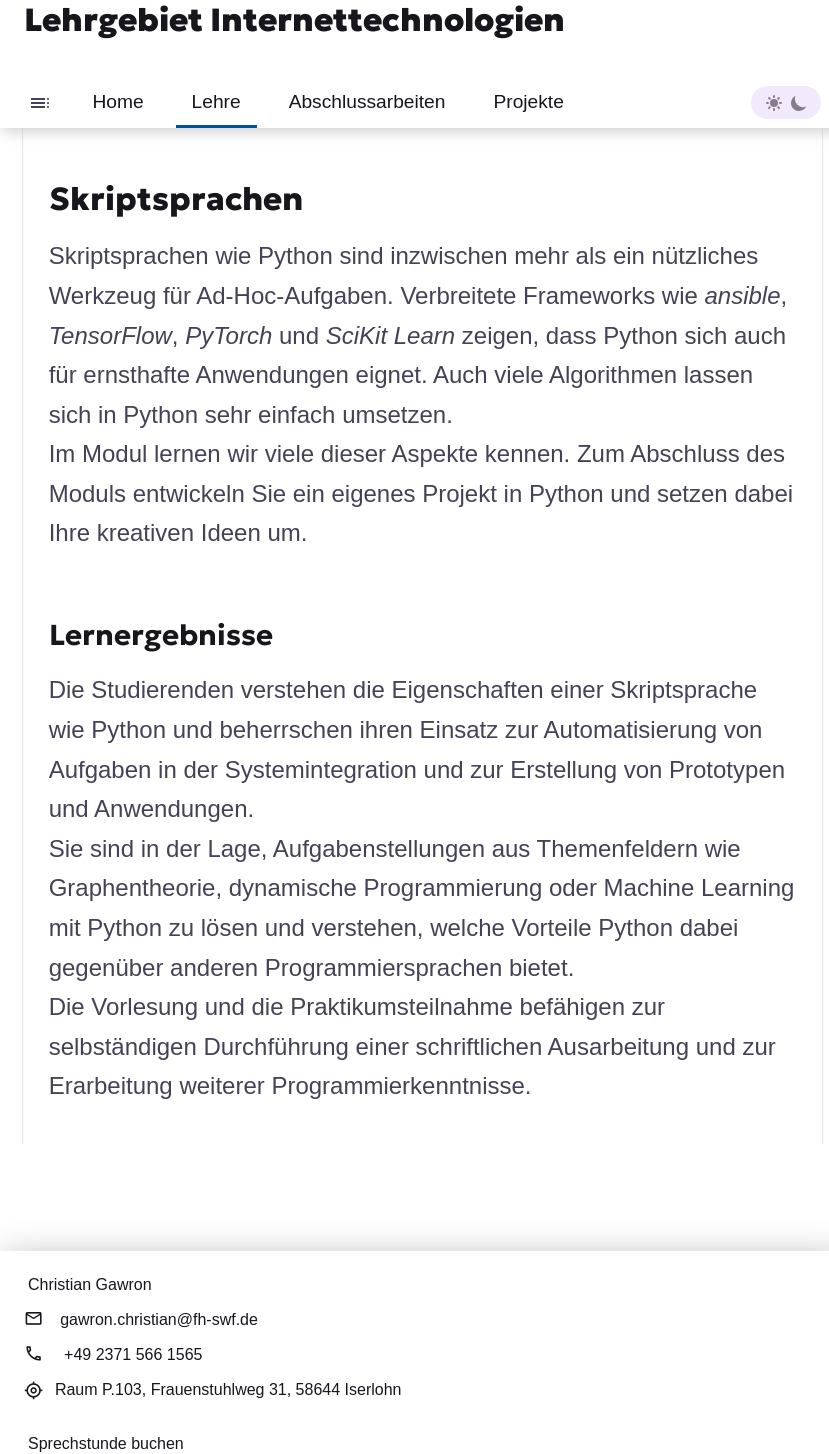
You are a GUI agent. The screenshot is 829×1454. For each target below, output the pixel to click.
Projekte (528, 101)
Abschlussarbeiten (367, 101)
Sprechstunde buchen (106, 1443)
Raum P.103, (228, 1389)
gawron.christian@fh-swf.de (159, 1319)
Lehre (216, 101)
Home (117, 101)
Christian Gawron (90, 1284)
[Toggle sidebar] (40, 102)
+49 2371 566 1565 (133, 1354)
